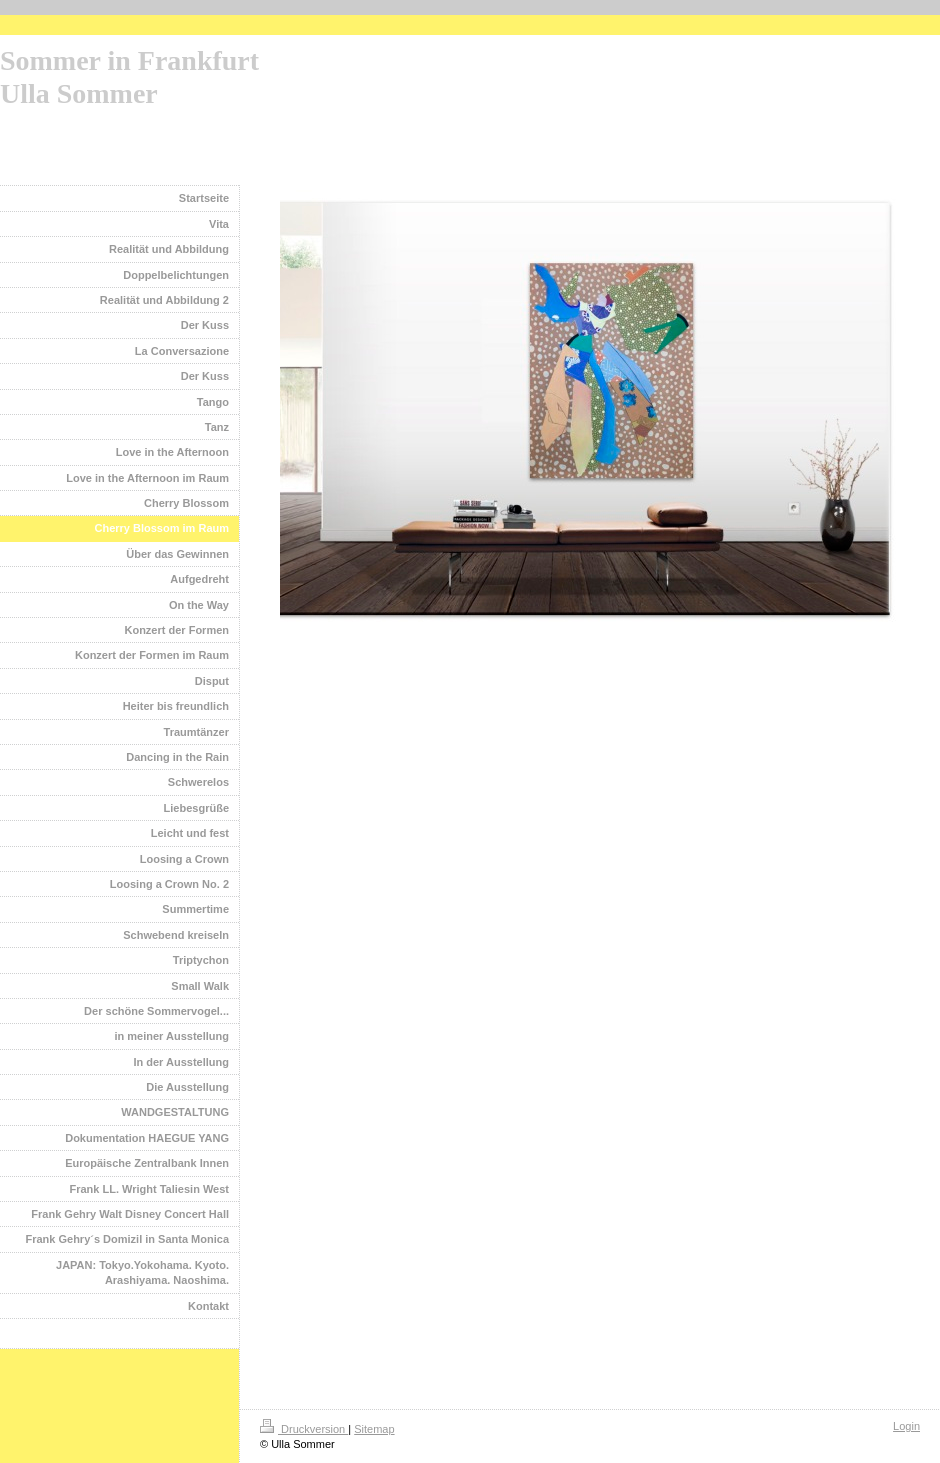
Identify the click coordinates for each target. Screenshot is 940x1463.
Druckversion (304, 1429)
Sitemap (374, 1429)
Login (906, 1426)
